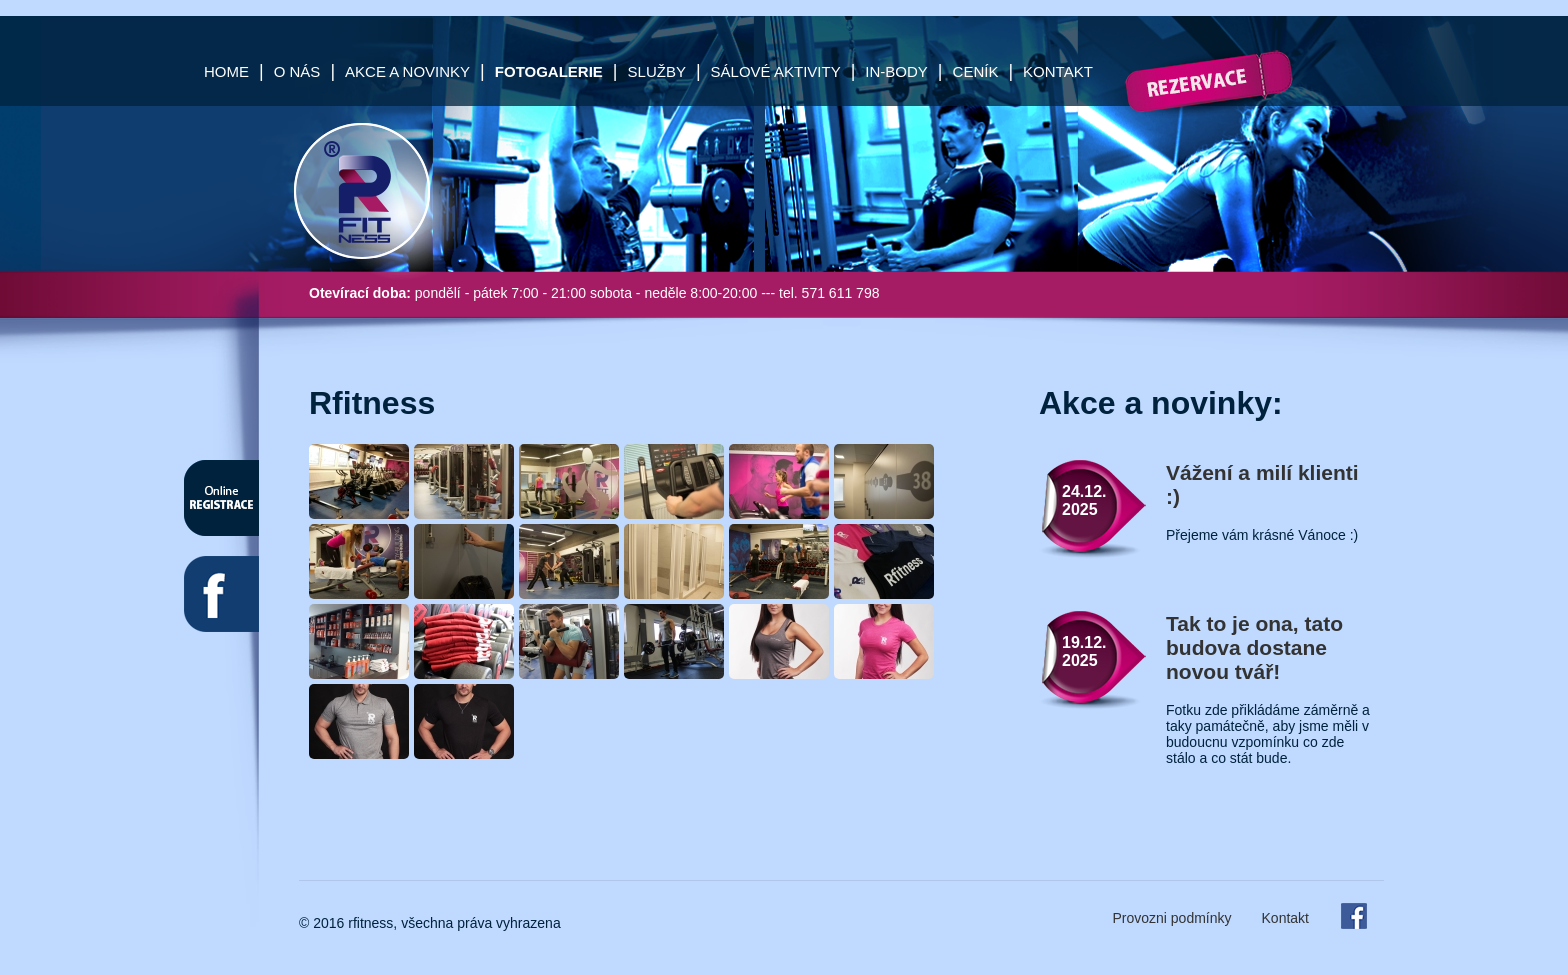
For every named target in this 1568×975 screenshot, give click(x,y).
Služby (657, 71)
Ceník (976, 71)
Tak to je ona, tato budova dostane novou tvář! (1254, 647)
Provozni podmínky (1171, 918)
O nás (297, 71)
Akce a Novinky (407, 71)
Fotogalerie (549, 71)
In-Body (896, 71)
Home (226, 71)
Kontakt (1058, 71)
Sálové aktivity (776, 71)
